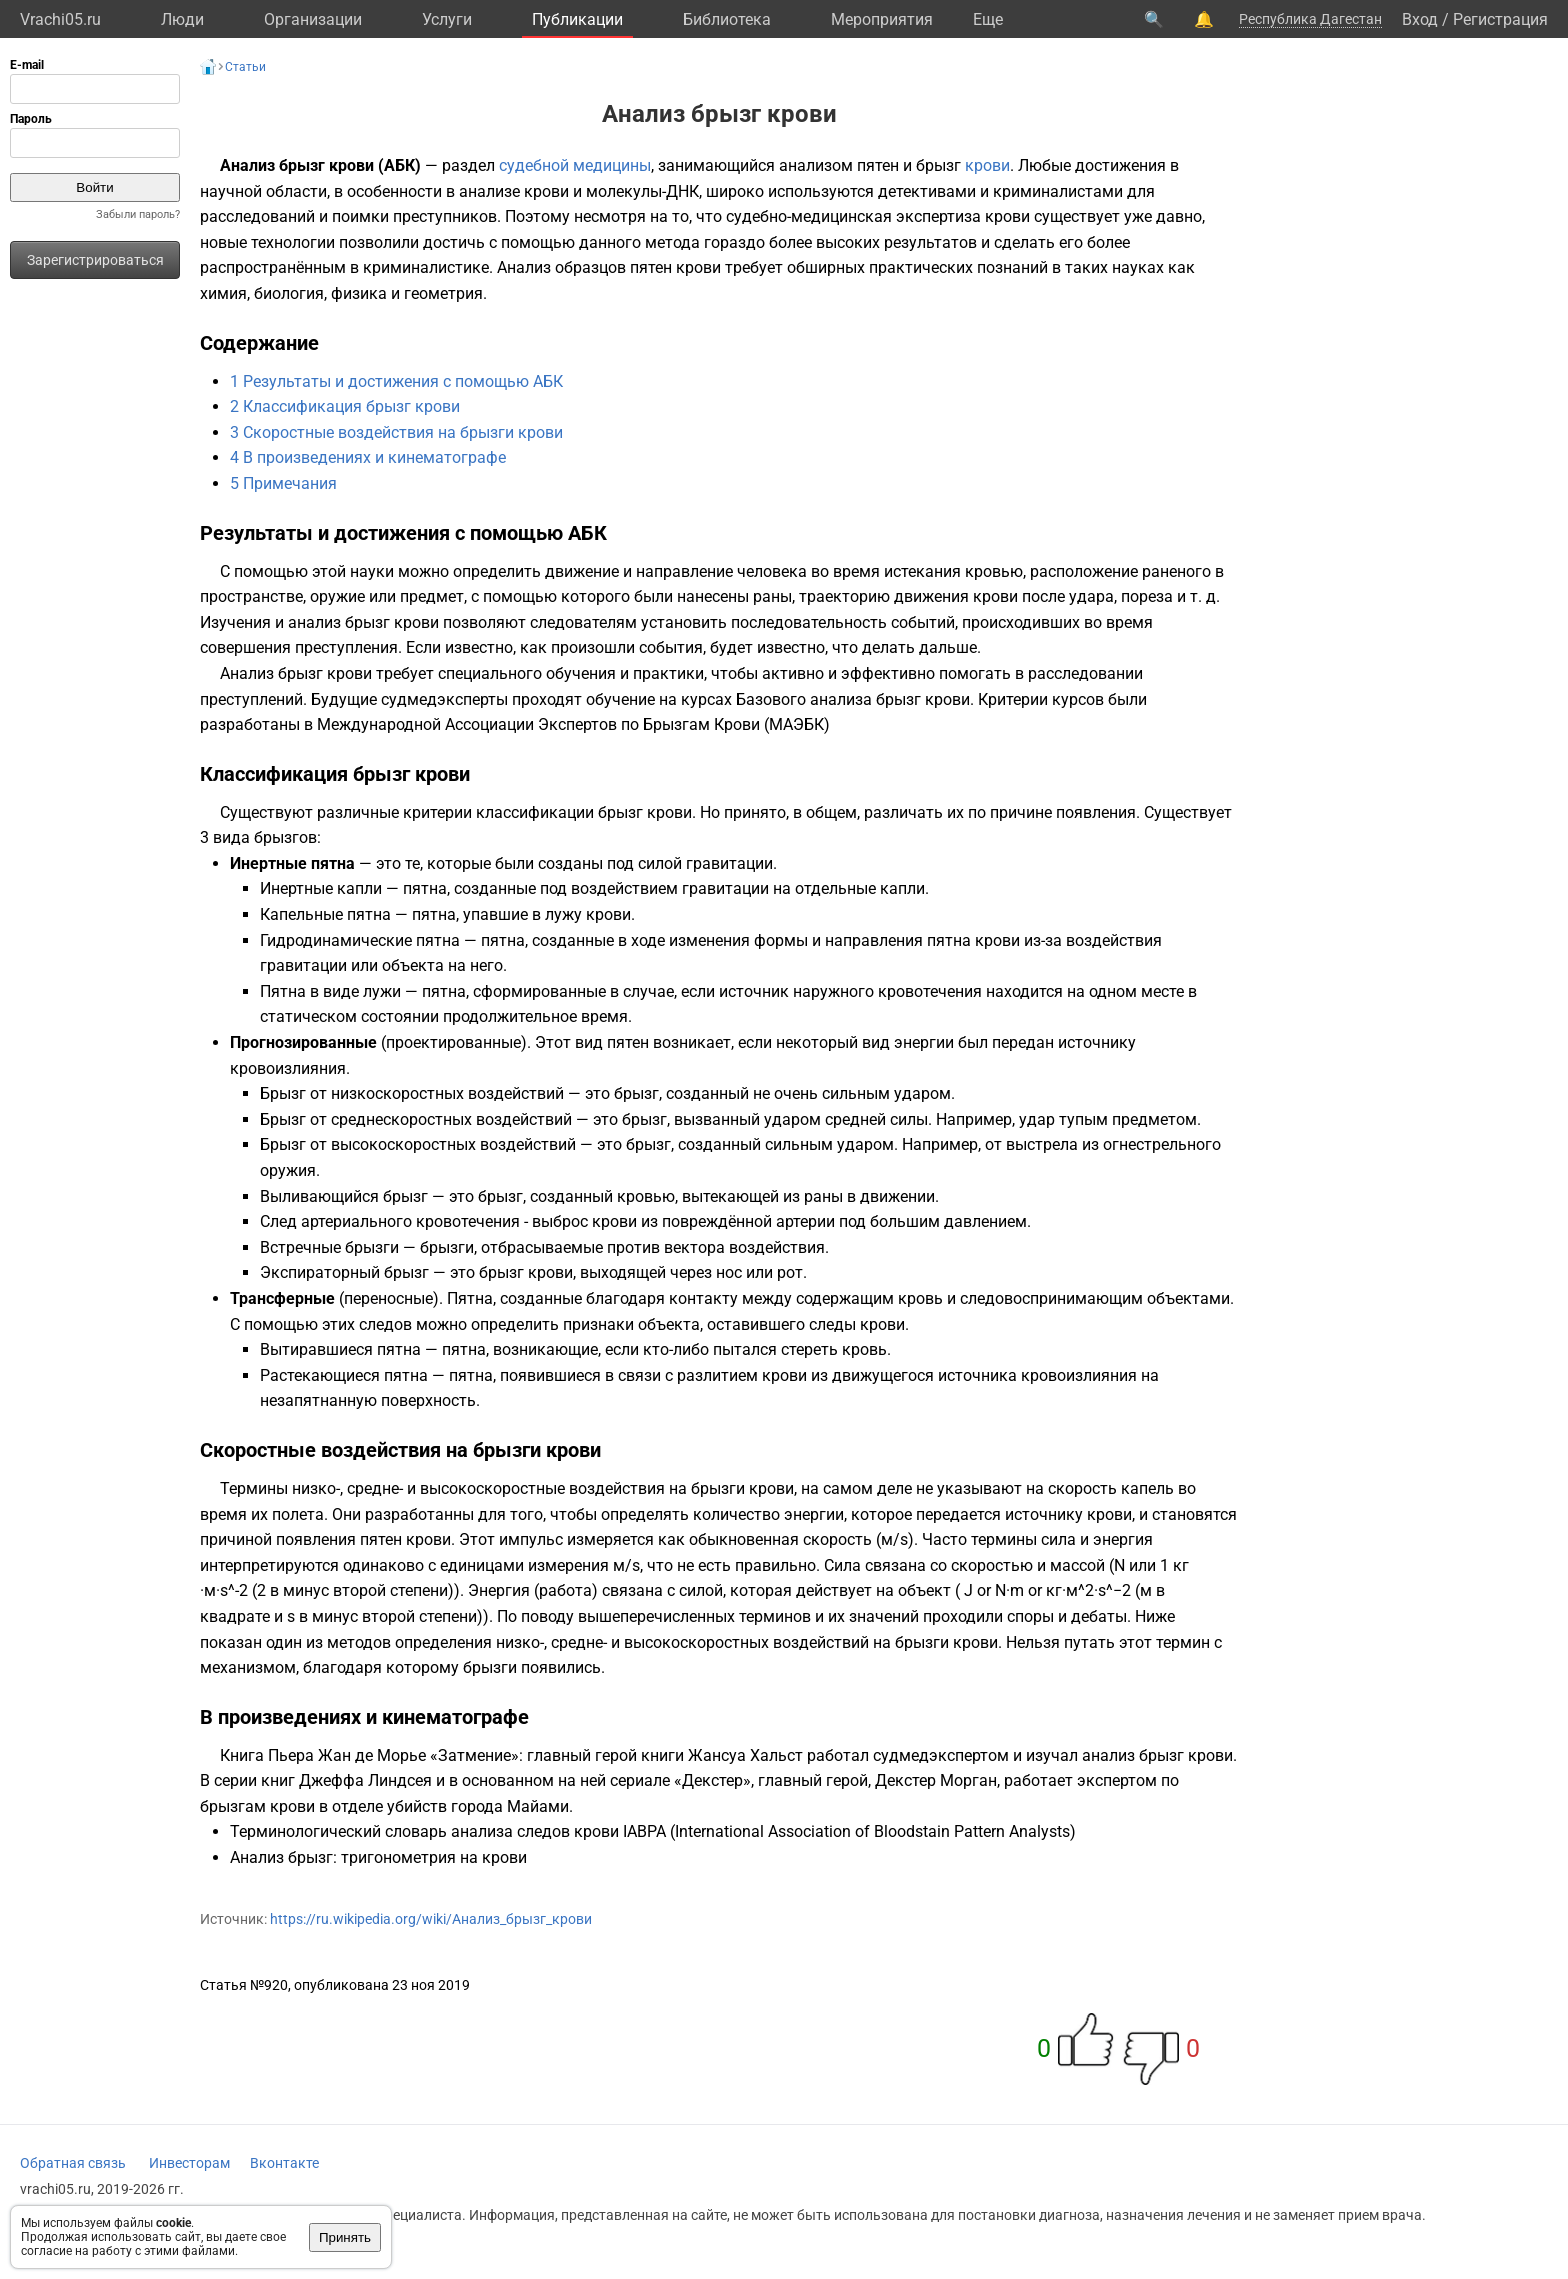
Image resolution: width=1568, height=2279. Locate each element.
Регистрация (1500, 19)
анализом (816, 165)
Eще (988, 19)
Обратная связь (73, 2163)
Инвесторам (189, 2163)
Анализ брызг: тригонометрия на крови (378, 1857)
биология (289, 293)
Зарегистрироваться (95, 260)
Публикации (577, 19)
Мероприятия (882, 19)
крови (987, 165)
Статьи (245, 67)
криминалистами (1058, 191)
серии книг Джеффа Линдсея (323, 1780)
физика (359, 293)
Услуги (447, 19)
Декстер (712, 1780)
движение (582, 571)
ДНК (682, 191)
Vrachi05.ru (60, 19)
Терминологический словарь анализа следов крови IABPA (448, 1831)
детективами (927, 191)
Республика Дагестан (1310, 19)
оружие (337, 596)
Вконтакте (284, 2163)
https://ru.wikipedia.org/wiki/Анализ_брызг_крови (431, 1919)
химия (223, 293)
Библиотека (727, 19)
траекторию (844, 596)
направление (684, 571)
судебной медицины (575, 165)
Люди (182, 19)
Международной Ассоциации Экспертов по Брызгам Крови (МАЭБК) (573, 724)
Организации (313, 19)
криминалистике (426, 267)
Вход (1420, 19)
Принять (345, 2237)
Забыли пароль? (138, 214)
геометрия (443, 293)
